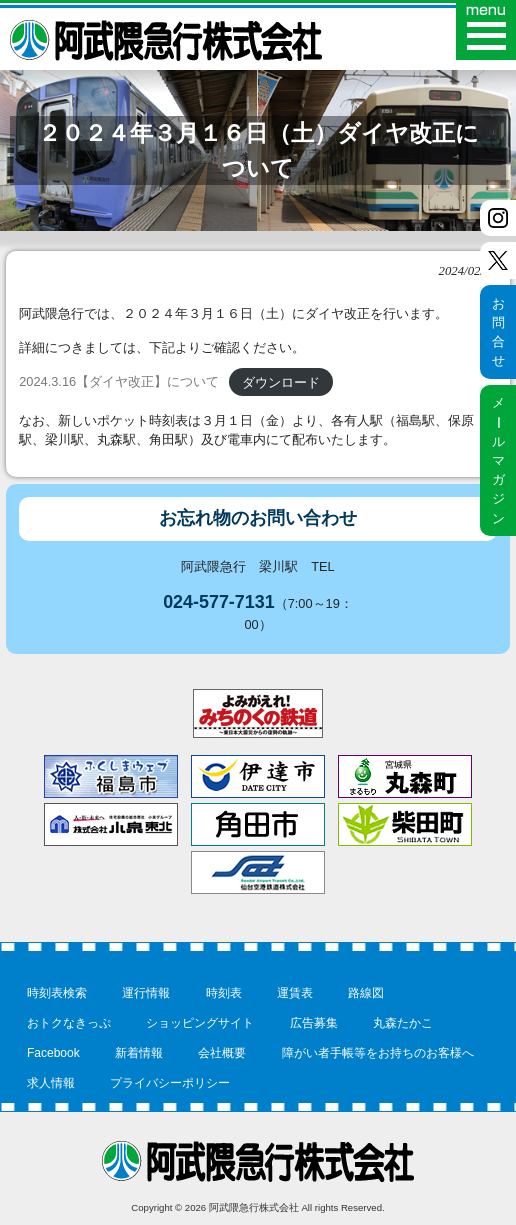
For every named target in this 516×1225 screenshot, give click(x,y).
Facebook (53, 1053)
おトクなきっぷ (69, 1023)
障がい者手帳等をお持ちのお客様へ (378, 1053)
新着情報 (139, 1053)
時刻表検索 (57, 993)
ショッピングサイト (200, 1023)
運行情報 (146, 993)
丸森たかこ (403, 1023)
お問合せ (498, 332)
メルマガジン (497, 460)
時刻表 (224, 993)
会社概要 (222, 1053)
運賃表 (295, 993)
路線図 (366, 993)
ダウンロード (281, 381)
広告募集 (314, 1023)
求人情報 (51, 1083)
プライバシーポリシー (170, 1083)
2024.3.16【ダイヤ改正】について (119, 381)
